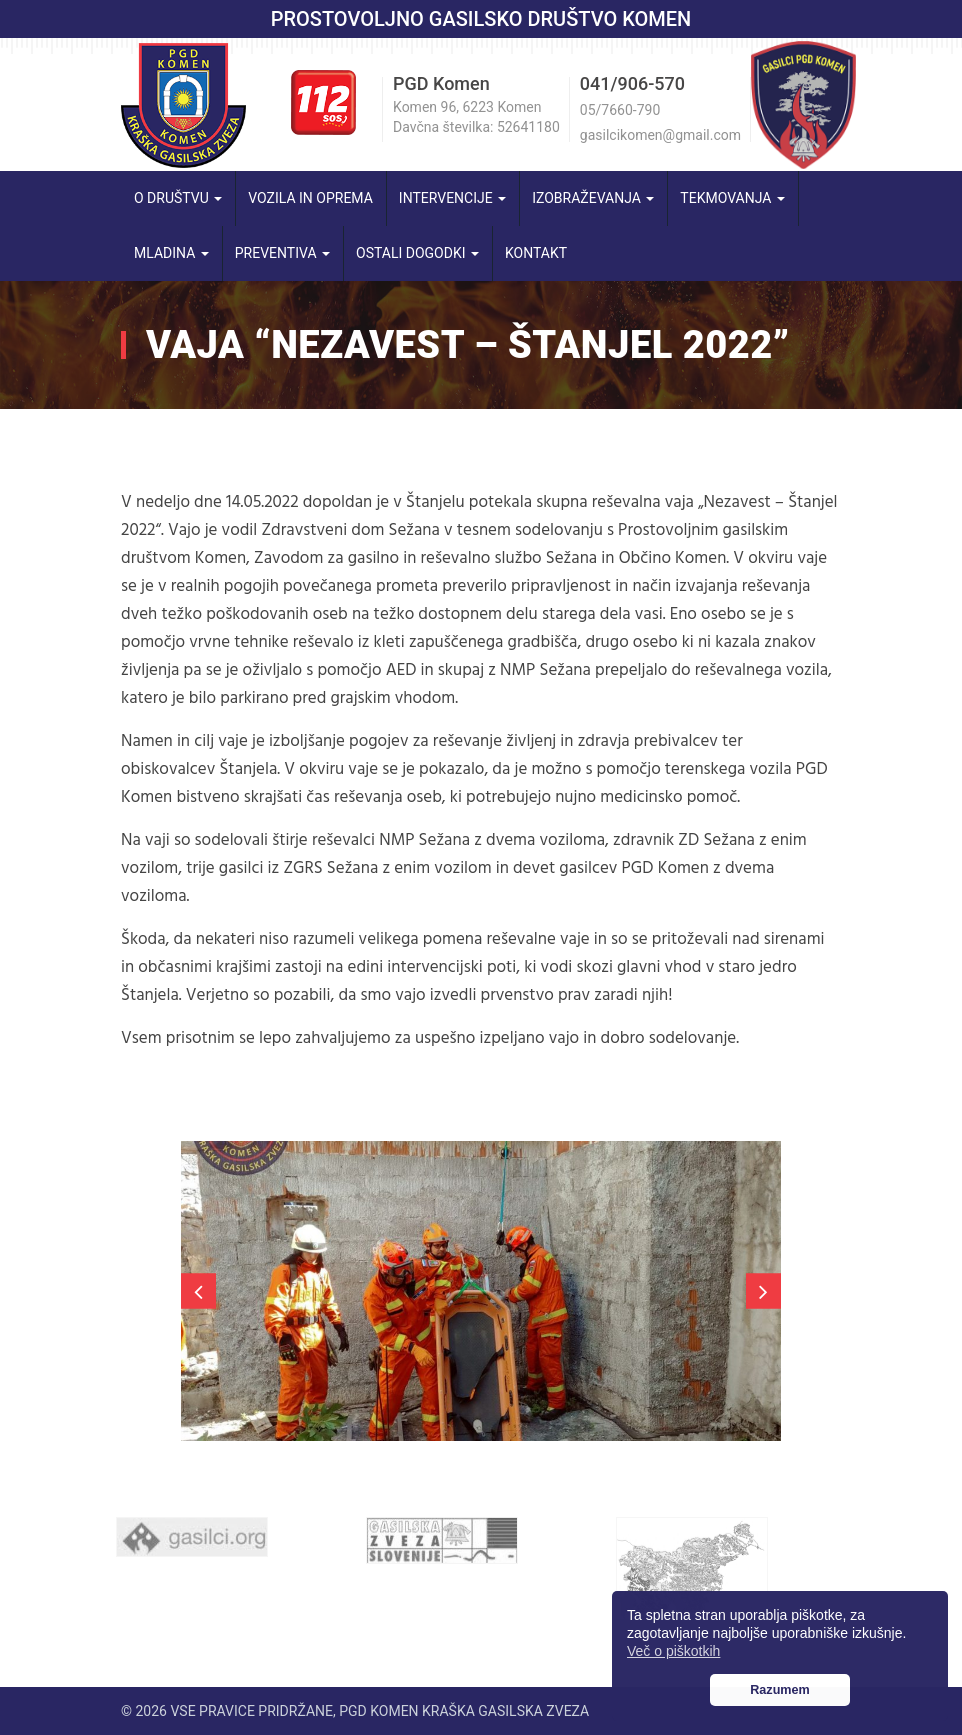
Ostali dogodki (417, 253)
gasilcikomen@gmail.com (660, 135)
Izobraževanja (593, 198)
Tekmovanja (732, 198)
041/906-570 (632, 83)
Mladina (171, 253)
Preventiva (282, 253)
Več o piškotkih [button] (673, 1651)
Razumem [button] (780, 1690)
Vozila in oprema (310, 198)
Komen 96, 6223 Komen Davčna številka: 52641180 (476, 117)
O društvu (178, 198)
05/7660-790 (620, 110)
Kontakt (536, 253)
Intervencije (452, 198)
